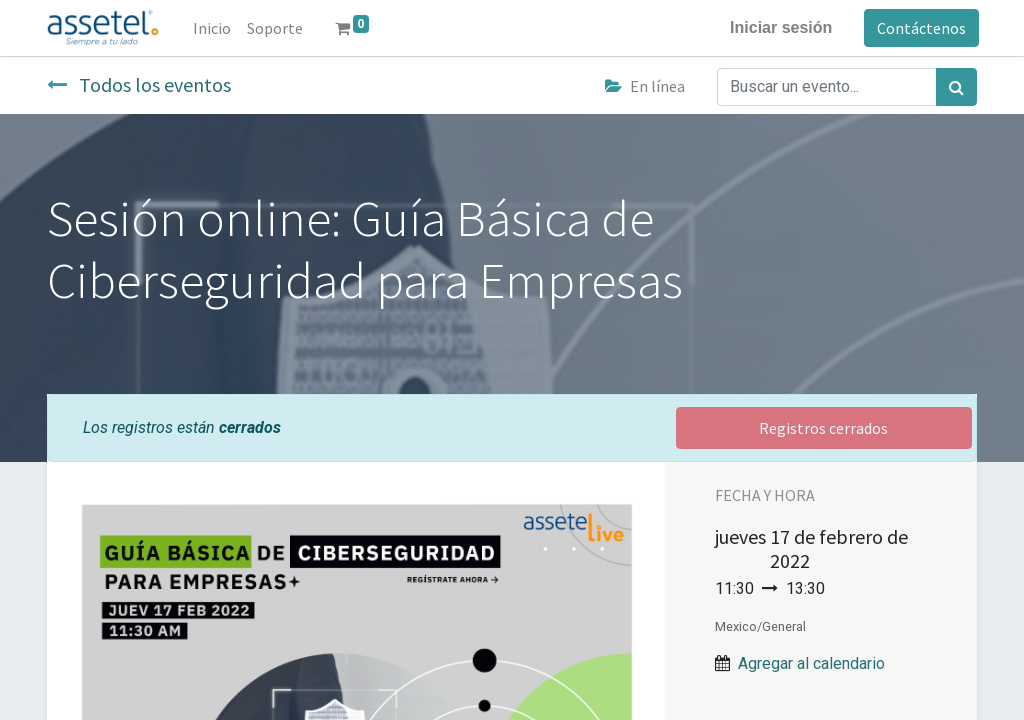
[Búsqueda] (956, 87)
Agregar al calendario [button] (811, 663)
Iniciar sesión (779, 27)
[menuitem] (214, 28)
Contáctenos (919, 28)
